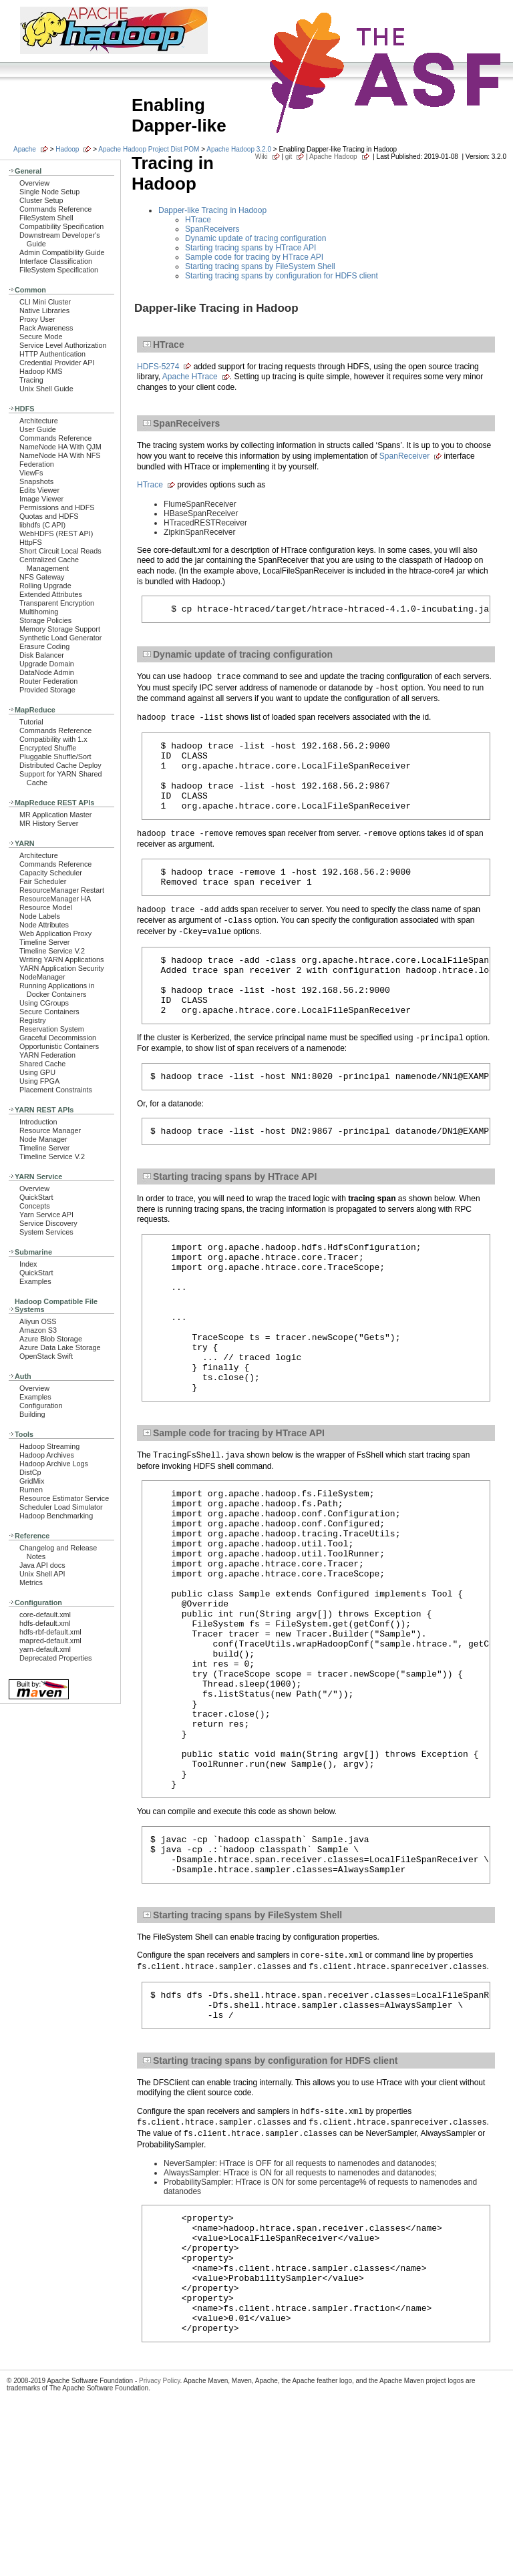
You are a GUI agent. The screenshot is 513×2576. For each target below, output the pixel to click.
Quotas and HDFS (48, 516)
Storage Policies (45, 620)
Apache (24, 149)
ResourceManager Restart (61, 890)
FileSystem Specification (58, 270)
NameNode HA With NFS (60, 455)
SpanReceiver (404, 456)
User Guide (37, 429)
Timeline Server (44, 942)
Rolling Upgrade (45, 586)
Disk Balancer (41, 655)
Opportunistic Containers (59, 1046)
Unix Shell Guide (46, 389)
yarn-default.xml (45, 1649)
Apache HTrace (190, 376)
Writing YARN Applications (61, 959)
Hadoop (67, 149)
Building (32, 1414)
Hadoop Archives (46, 1455)
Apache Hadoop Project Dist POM (148, 149)
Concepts (34, 1206)
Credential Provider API (57, 363)
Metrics (31, 1582)
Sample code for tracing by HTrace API (254, 257)
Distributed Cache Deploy (60, 765)
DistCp (30, 1472)
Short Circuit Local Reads (60, 551)
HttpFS (30, 542)
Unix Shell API (42, 1574)
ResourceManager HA (55, 899)
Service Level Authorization (63, 345)
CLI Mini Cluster (45, 302)
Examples (35, 1281)
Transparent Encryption (56, 603)
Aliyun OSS (37, 1321)
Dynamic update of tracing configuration (255, 238)
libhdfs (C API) (42, 525)
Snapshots (36, 481)
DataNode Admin (46, 672)
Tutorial (31, 722)
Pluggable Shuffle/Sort (55, 757)
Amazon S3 (38, 1330)
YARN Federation (47, 1055)
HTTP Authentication (52, 354)
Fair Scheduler (42, 881)
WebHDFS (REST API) (56, 533)
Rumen (31, 1490)
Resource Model (45, 907)
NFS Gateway (41, 577)
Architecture (38, 421)
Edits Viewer (39, 490)
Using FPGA (39, 1081)
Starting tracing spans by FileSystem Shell (260, 266)
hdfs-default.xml (44, 1623)
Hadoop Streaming (49, 1446)
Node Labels (39, 916)
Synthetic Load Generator (60, 638)
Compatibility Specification (61, 226)
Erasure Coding (44, 646)
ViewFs (31, 473)
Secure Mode (40, 337)
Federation (36, 464)
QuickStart (36, 1197)
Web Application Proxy (55, 933)
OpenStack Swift (46, 1356)
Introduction (38, 1122)
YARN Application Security (61, 968)
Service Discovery (48, 1223)
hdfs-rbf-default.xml (50, 1632)
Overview (34, 183)
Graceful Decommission (57, 1038)
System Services (46, 1232)
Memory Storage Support (59, 629)
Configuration (40, 1406)
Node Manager (43, 1139)
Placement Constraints (55, 1090)
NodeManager (42, 977)
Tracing (31, 380)
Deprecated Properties (55, 1658)
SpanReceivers (212, 229)
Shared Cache (42, 1064)
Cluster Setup (41, 200)
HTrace (198, 219)
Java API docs (42, 1565)
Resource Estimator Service (64, 1498)
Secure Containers (49, 1012)
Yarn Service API (46, 1215)
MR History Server (48, 823)
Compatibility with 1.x (53, 739)
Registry (32, 1020)
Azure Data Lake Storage (60, 1347)
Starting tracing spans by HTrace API (250, 247)
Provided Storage (47, 690)
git (289, 156)
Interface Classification (55, 261)
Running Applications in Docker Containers (57, 990)
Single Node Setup (49, 192)
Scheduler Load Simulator (61, 1507)
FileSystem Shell (46, 218)
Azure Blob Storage (50, 1339)
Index (28, 1264)
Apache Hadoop (333, 156)
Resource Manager (50, 1130)
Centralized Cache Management (49, 564)
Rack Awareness (46, 328)
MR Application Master (55, 815)
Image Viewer (41, 499)
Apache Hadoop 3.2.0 (238, 149)
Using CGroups (44, 1003)
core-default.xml (45, 1615)
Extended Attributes (50, 594)
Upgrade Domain (46, 664)
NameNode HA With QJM (60, 447)
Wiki (261, 156)
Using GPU (37, 1072)
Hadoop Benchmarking (56, 1516)
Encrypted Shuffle (47, 748)
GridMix (31, 1481)
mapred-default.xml (50, 1641)
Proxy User (37, 319)
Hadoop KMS (40, 371)
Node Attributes (44, 925)
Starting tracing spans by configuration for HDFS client (281, 275)
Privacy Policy (159, 2545)
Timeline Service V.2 (52, 951)
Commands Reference (55, 209)
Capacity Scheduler (50, 873)
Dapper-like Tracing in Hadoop (212, 210)
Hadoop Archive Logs (53, 1464)
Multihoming (38, 612)
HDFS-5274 (158, 366)
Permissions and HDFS (57, 507)
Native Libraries (44, 310)
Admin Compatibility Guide (62, 252)
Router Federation (48, 681)
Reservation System (51, 1029)
